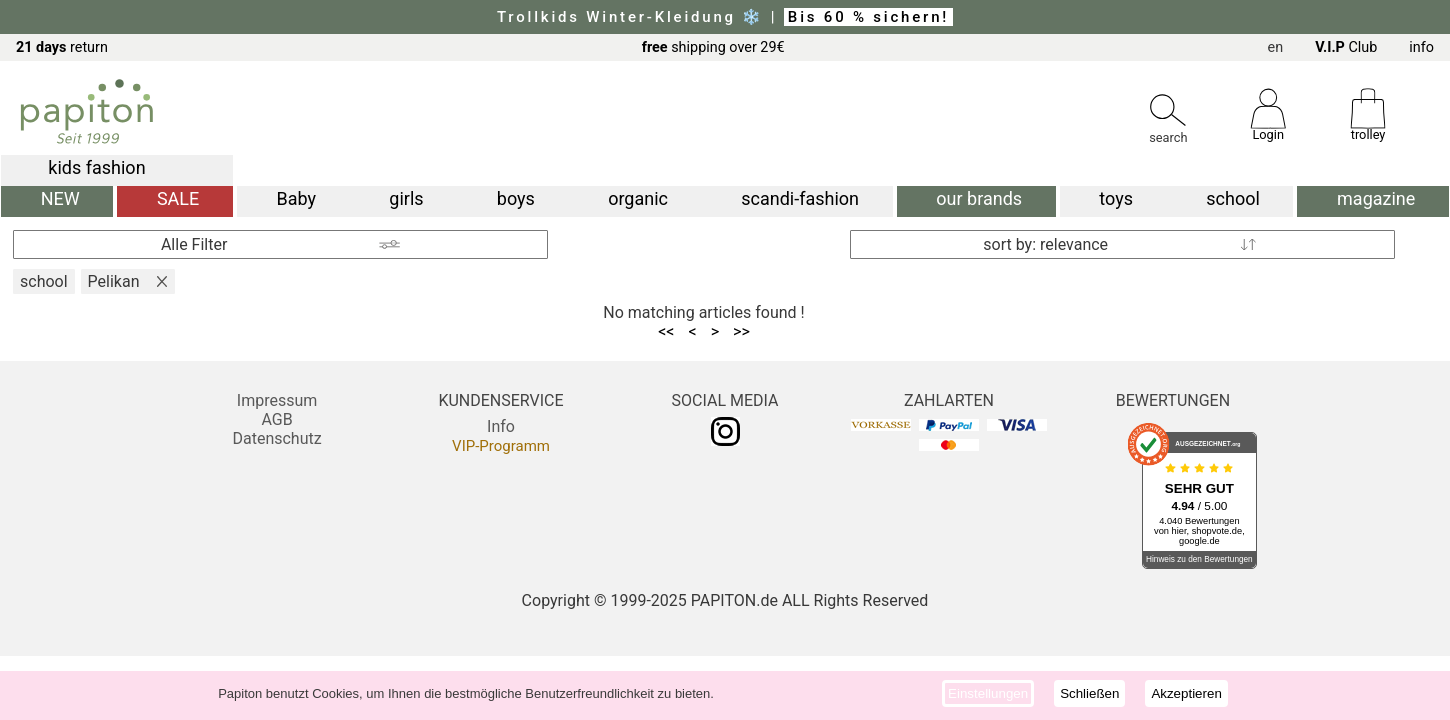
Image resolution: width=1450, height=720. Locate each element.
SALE (178, 198)
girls (406, 198)
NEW (60, 198)
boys (516, 198)
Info (501, 426)
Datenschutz (276, 438)
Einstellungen (988, 693)
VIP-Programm (501, 446)
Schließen (1089, 693)
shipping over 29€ (713, 47)
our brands (979, 198)
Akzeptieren (1186, 693)
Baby (297, 198)
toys (1116, 198)
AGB (276, 419)
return (62, 47)
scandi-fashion (800, 198)
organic (638, 198)
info (1421, 47)
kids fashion (96, 167)
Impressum (277, 400)
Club (1346, 47)
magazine (1376, 198)
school (1233, 198)
